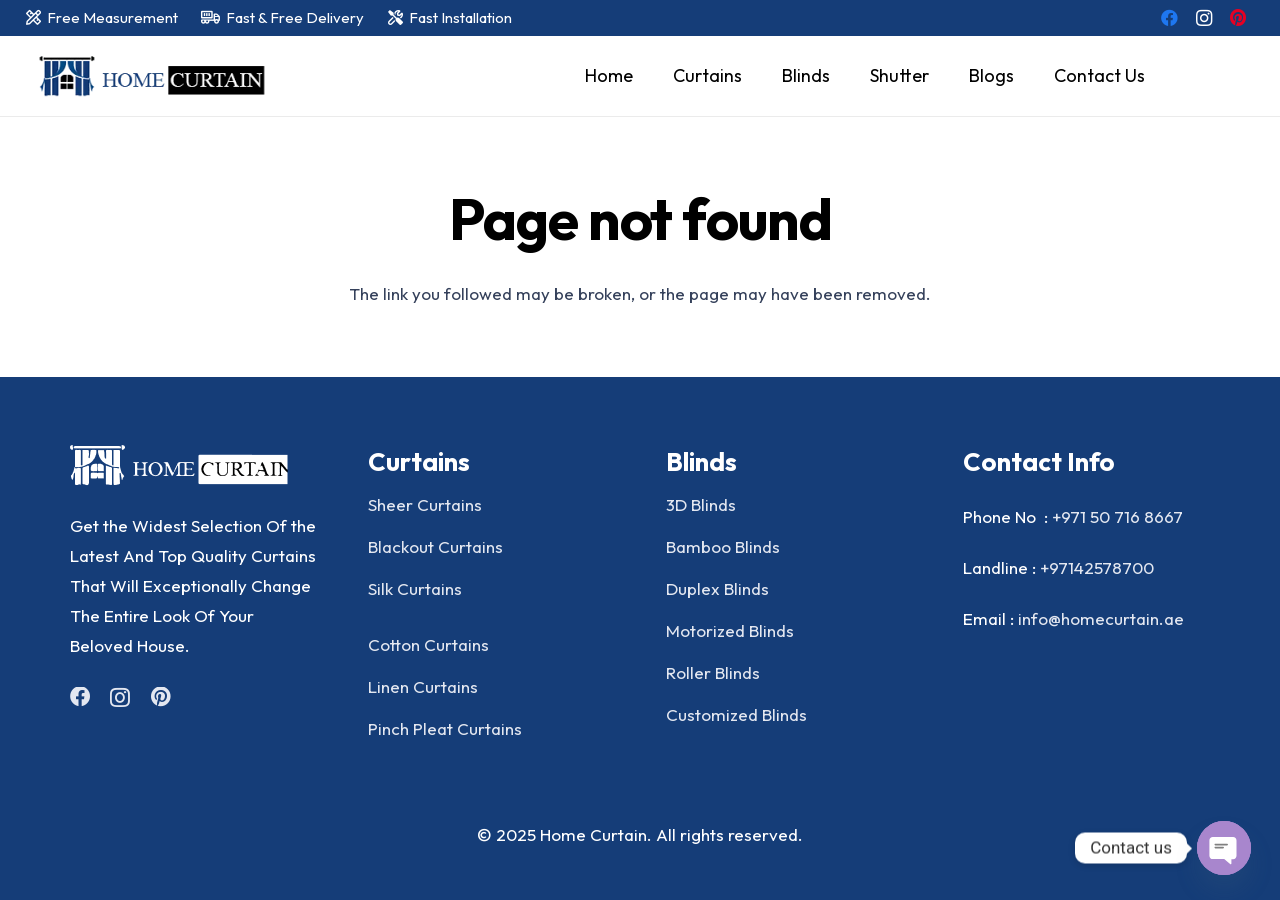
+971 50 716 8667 (1117, 516)
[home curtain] (148, 76)
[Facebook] (1170, 18)
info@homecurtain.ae (1101, 618)
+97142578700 (1097, 567)
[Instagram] (1204, 18)
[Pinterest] (1238, 18)
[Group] (193, 465)
